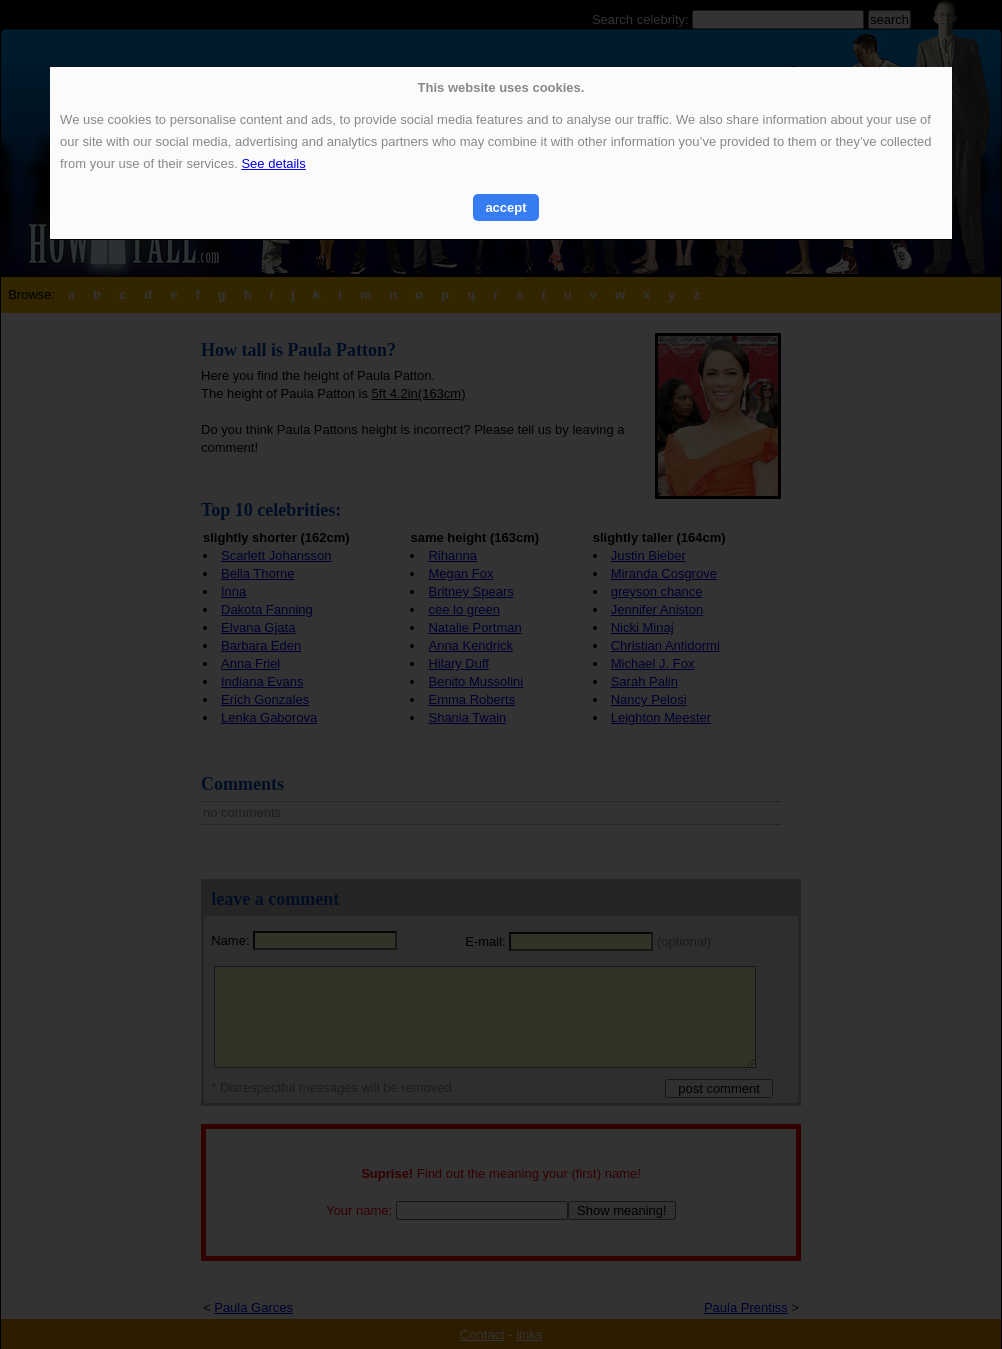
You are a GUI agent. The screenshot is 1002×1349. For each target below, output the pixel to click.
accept (505, 207)
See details (273, 163)
